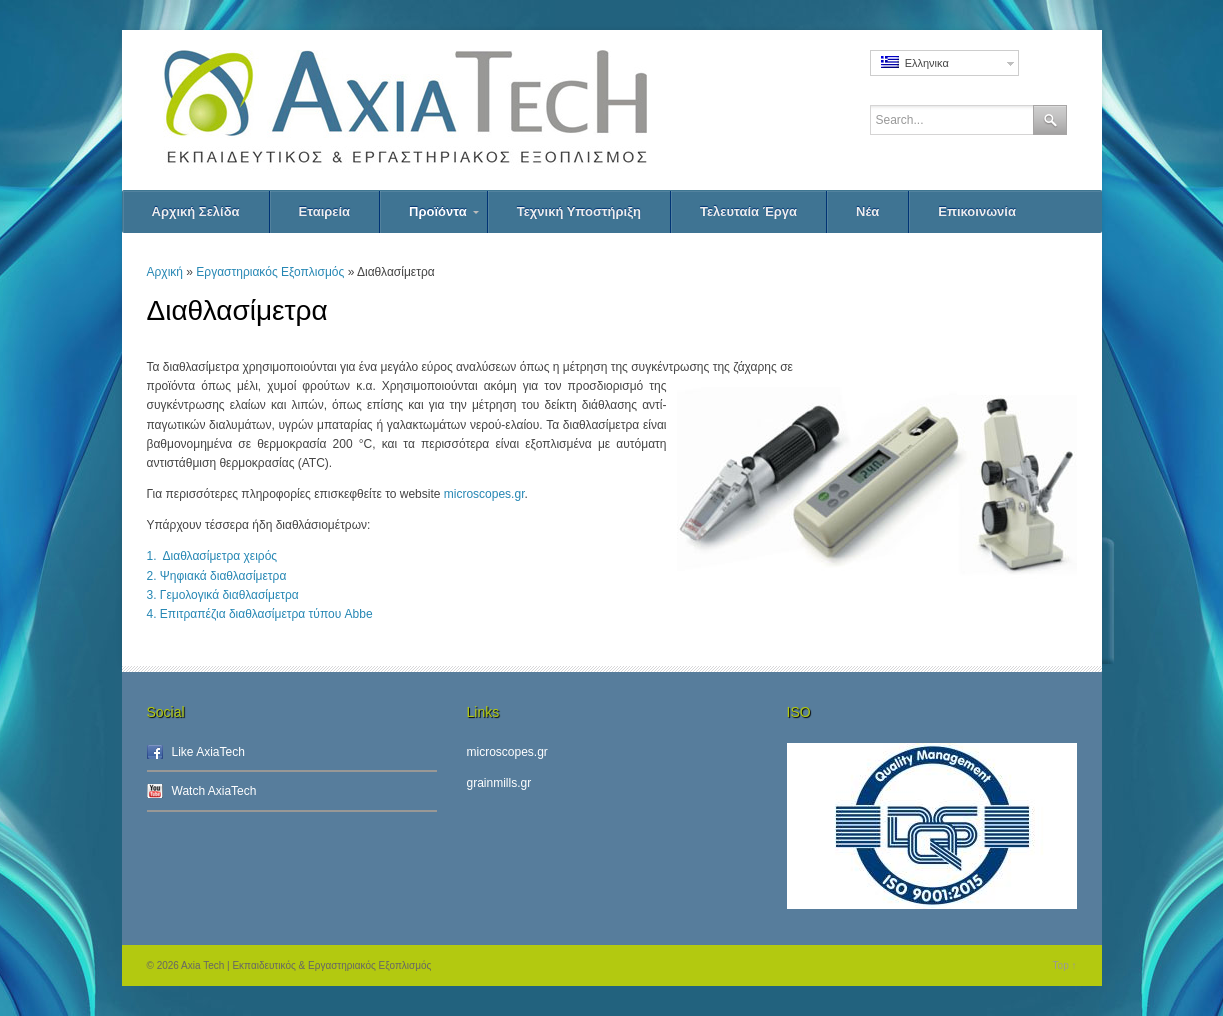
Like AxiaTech (208, 752)
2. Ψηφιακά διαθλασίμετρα (217, 576)
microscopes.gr (484, 494)
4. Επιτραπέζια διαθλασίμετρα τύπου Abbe (260, 614)
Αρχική (165, 272)
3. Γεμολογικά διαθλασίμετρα (223, 595)
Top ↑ (1065, 965)
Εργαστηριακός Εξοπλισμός (270, 272)
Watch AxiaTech (214, 791)
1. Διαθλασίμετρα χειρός (212, 556)
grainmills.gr (499, 783)
